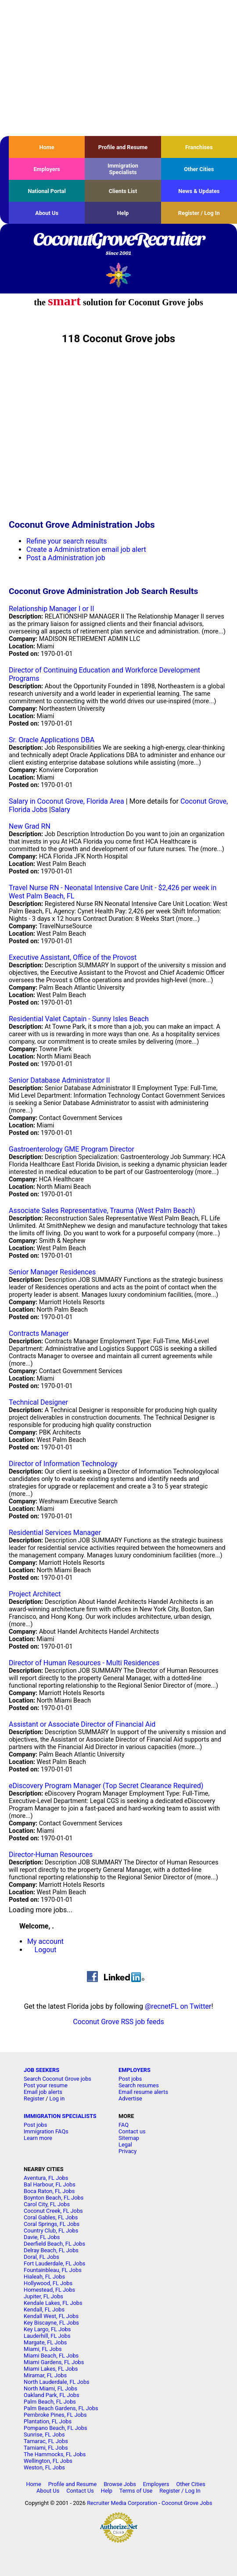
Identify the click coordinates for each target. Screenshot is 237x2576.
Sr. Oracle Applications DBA (51, 740)
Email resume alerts (143, 2092)
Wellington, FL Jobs (48, 2461)
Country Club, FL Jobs (51, 2230)
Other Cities (199, 169)
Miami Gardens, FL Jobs (54, 2362)
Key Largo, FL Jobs (47, 2329)
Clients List (123, 191)
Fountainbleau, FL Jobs (53, 2270)
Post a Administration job (65, 558)
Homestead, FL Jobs (49, 2289)
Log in (57, 2098)
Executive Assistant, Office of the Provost (72, 957)
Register (34, 2098)
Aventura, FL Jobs (46, 2178)
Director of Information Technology (63, 1464)
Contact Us (80, 2490)
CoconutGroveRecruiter (118, 244)
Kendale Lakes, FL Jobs (53, 2303)
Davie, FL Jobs (42, 2237)
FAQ (123, 2125)
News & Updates (198, 191)
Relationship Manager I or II (51, 609)
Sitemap (128, 2138)
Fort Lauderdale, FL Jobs (54, 2263)
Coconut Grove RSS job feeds (118, 2022)
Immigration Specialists (123, 168)
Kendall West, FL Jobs (51, 2316)
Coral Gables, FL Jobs (51, 2217)
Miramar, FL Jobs (45, 2375)
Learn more (38, 2138)
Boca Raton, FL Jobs (49, 2191)
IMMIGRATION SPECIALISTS (60, 2116)
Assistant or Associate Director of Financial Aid (82, 1724)
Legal (125, 2144)
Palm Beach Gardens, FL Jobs (61, 2408)
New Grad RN (29, 826)
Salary (60, 809)
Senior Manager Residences (52, 1272)
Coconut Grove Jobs (187, 2503)
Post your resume (46, 2085)
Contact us (132, 2131)
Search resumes (138, 2085)
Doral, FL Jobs (41, 2257)
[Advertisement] (118, 68)
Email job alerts (43, 2092)
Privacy (127, 2151)
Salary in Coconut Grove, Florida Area (66, 801)
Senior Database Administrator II (59, 1080)
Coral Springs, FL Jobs (51, 2224)
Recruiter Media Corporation (122, 2503)
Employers (46, 169)
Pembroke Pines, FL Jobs (55, 2414)
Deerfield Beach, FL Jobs (54, 2243)
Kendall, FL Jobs (44, 2309)
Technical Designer (38, 1402)
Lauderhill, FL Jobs (47, 2336)
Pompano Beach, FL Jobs (55, 2428)
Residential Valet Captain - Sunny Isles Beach (79, 1019)
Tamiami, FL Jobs (46, 2447)
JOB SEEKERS (41, 2070)
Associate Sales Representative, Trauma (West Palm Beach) (102, 1210)
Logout (46, 1950)
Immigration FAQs (46, 2131)
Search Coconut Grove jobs (57, 2078)
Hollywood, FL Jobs (48, 2283)
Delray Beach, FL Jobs (51, 2250)
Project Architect (35, 1594)
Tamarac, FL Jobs (46, 2441)
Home (47, 147)
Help (123, 213)
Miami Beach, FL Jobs (51, 2355)
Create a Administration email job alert (86, 549)
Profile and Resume (123, 147)
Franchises (199, 147)
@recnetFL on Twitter (178, 2006)
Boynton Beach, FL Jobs (53, 2197)
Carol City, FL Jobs (47, 2204)
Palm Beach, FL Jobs (50, 2401)
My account (45, 1941)
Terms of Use (136, 2490)
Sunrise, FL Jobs (44, 2434)
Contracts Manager (38, 1333)
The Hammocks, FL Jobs (55, 2454)
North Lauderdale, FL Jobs (57, 2382)
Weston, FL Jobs (44, 2467)
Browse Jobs (120, 2484)
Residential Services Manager (55, 1532)
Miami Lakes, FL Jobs (51, 2368)
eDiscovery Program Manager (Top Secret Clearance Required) (106, 1786)
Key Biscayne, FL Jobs (51, 2322)
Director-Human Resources (51, 1854)
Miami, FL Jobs (43, 2349)
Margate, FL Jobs (45, 2342)
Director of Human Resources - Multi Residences (84, 1663)
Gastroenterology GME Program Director (71, 1149)
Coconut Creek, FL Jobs (53, 2210)
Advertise (130, 2098)
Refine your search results (66, 541)
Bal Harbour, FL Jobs (49, 2184)
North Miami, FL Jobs (50, 2388)
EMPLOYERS (134, 2070)
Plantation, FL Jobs (48, 2421)
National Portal (46, 191)
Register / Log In (199, 213)
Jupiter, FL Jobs (43, 2296)
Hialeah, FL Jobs (44, 2276)
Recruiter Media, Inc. (118, 274)
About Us (46, 213)
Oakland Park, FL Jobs (51, 2395)
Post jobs (130, 2078)
